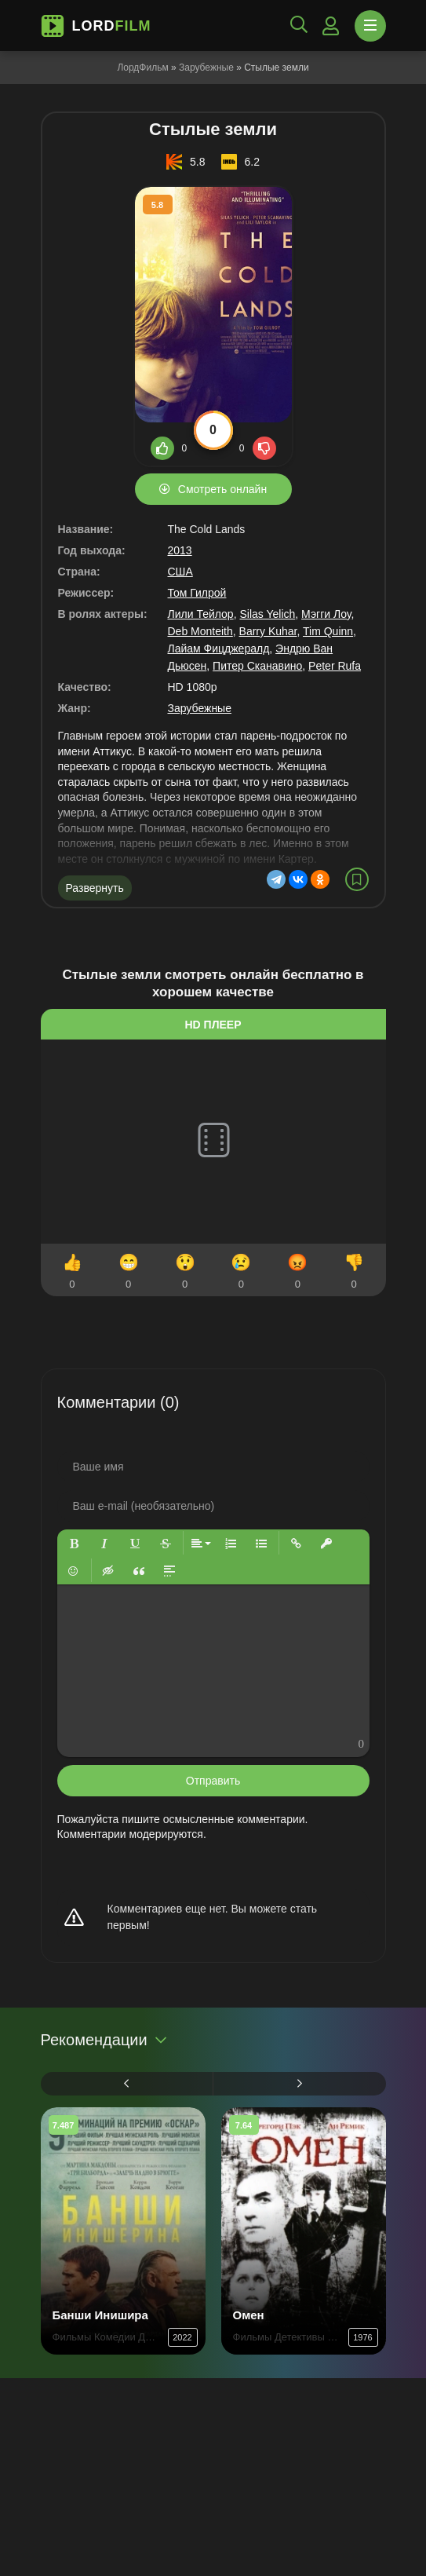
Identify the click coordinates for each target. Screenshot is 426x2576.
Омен (248, 2315)
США (180, 571)
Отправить (213, 1780)
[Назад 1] (127, 2084)
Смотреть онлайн (222, 489)
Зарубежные (206, 67)
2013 (180, 550)
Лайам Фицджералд (219, 648)
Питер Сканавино (257, 666)
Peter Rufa (334, 666)
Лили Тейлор (201, 614)
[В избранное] (357, 879)
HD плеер (212, 1024)
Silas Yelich (267, 614)
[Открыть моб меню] (370, 26)
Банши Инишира (100, 2315)
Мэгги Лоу (326, 614)
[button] (74, 1543)
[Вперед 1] (299, 2084)
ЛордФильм (142, 67)
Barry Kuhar (268, 631)
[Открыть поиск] (299, 26)
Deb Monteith (200, 631)
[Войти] (331, 26)
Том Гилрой (197, 592)
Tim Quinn (328, 631)
